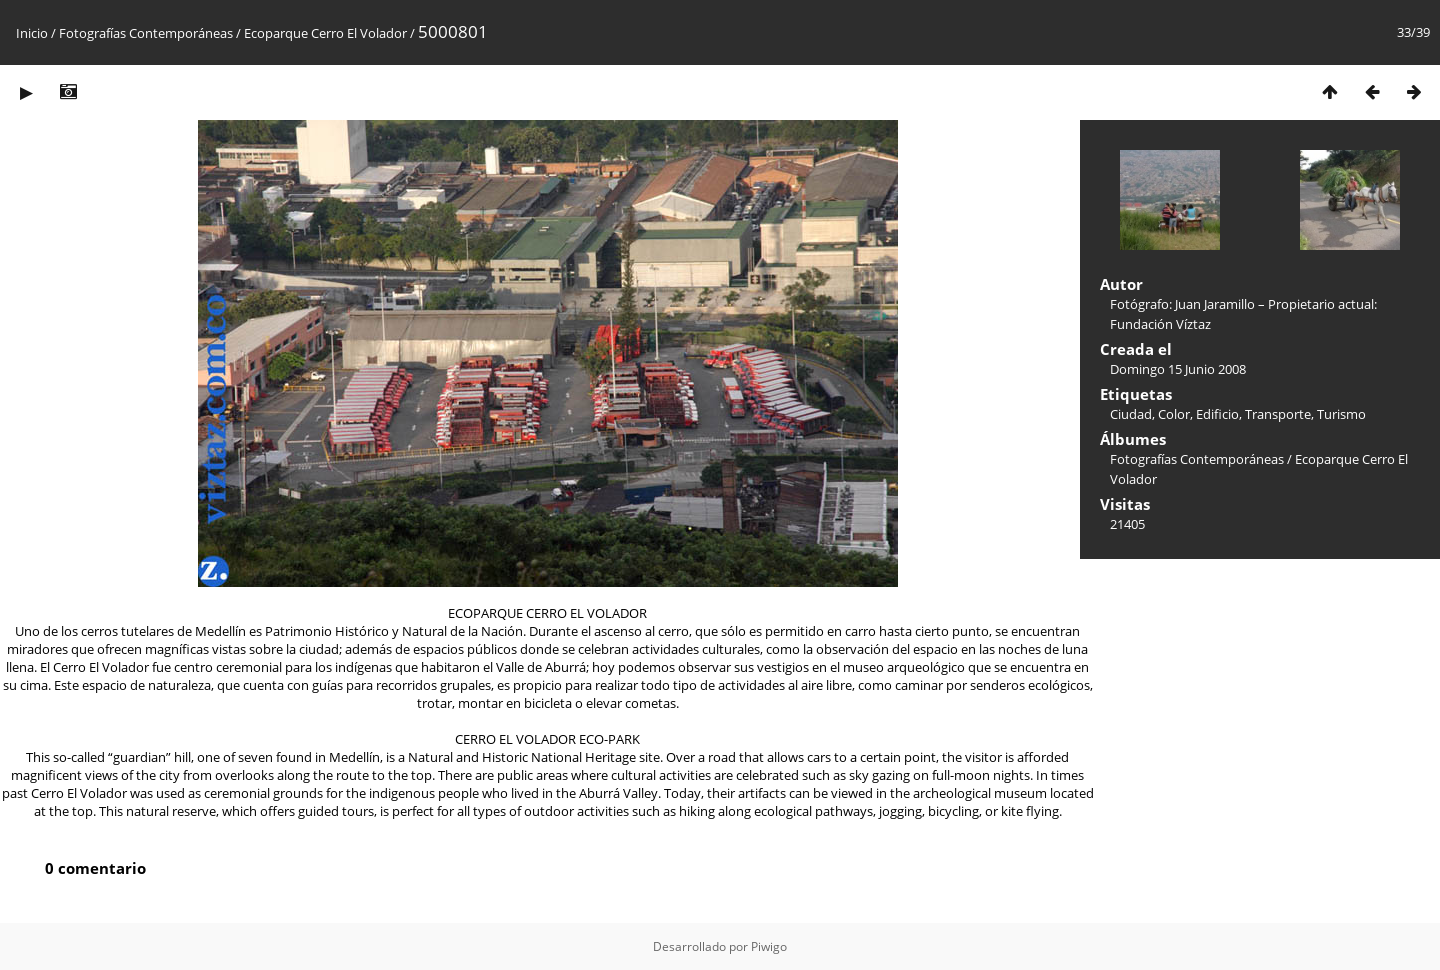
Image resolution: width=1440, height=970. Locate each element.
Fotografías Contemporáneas (146, 33)
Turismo (1341, 414)
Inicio (32, 33)
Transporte (1278, 414)
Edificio (1217, 414)
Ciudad (1131, 414)
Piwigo (769, 946)
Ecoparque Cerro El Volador (325, 33)
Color (1174, 414)
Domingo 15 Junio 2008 (1178, 369)
